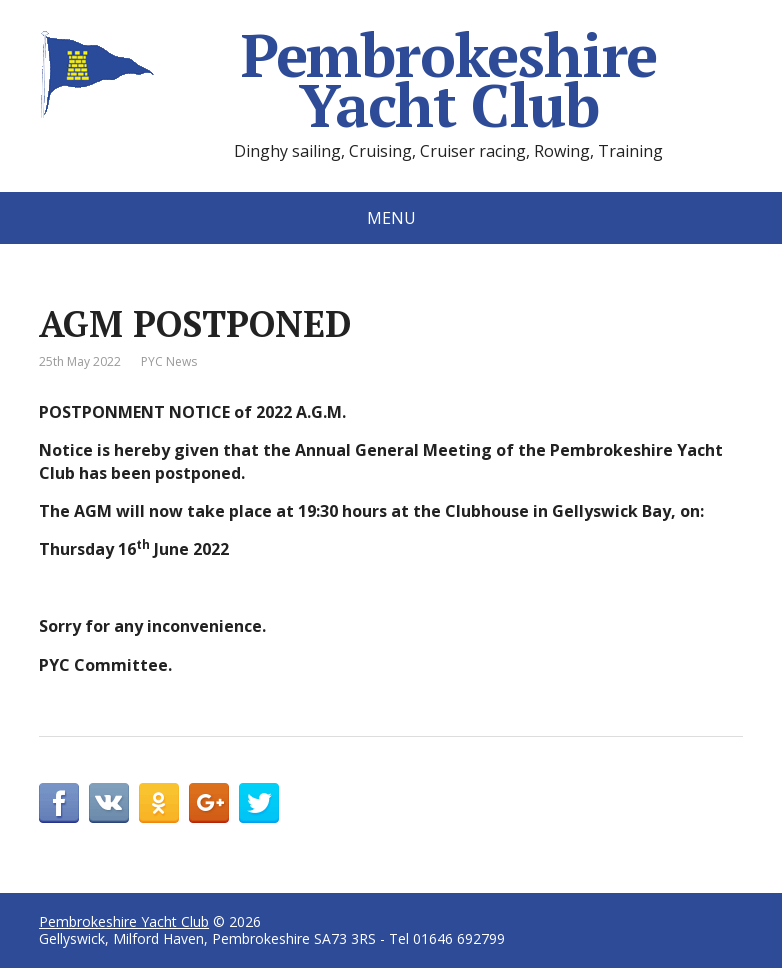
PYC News (169, 361)
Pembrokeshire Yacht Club (348, 80)
